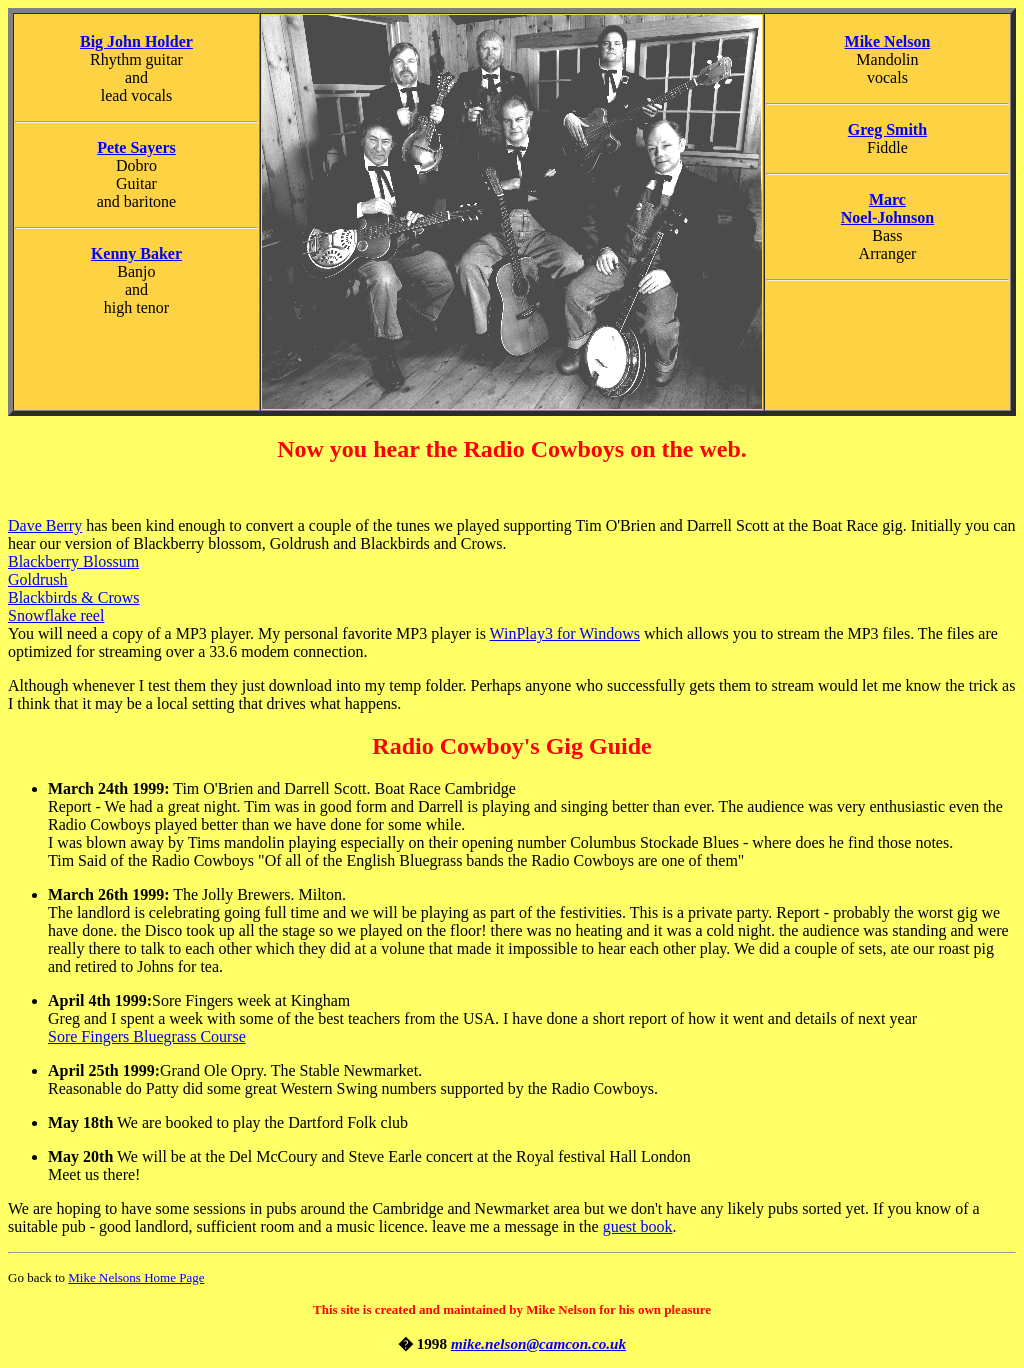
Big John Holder (136, 41)
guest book (638, 1226)
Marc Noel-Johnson (887, 208)
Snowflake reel (56, 615)
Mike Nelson (888, 41)
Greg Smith (887, 129)
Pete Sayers (136, 147)
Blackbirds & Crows (74, 597)
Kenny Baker (136, 253)
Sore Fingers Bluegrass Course (147, 1036)
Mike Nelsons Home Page (136, 1277)
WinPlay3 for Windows (565, 633)
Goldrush (38, 579)
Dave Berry (45, 525)
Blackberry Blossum (73, 561)
